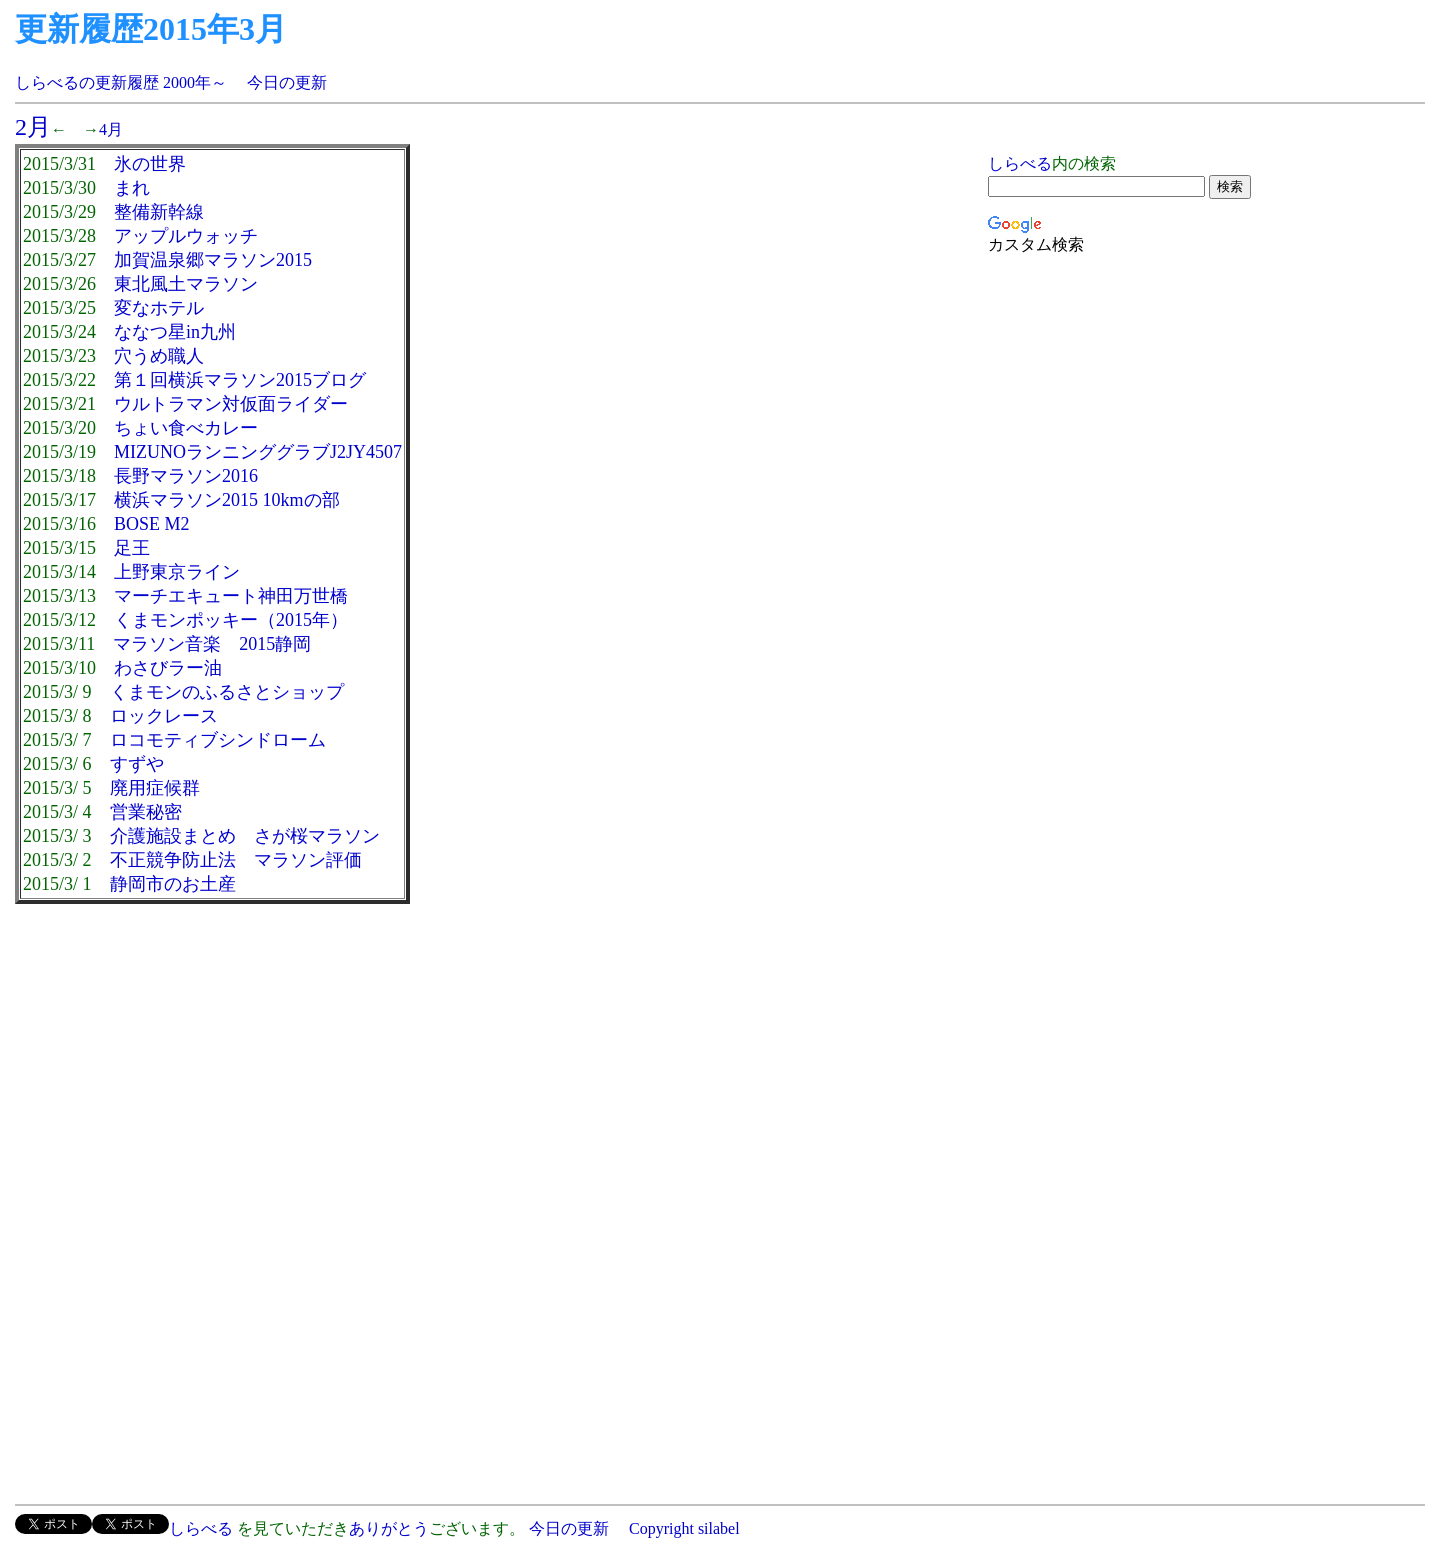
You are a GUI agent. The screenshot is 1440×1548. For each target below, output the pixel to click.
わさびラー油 (168, 668)
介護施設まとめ (173, 836)
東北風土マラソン (186, 284)
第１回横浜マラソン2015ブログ (240, 380)
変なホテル (159, 308)
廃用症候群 (155, 788)
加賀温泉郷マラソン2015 (213, 260)
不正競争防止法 (173, 860)
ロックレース (164, 716)
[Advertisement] (183, 1064)
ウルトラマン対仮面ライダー (231, 404)
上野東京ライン (177, 572)
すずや (137, 764)
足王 (132, 548)
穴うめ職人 (159, 356)
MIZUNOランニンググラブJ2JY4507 (258, 452)
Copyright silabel (682, 1528)
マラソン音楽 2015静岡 (212, 644)
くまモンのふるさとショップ (227, 692)
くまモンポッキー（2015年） (231, 620)
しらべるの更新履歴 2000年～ (121, 82)
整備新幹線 (159, 212)
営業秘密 (146, 812)
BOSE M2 (152, 524)
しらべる (1020, 163)
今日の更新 (287, 82)
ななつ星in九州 (175, 332)
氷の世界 (150, 164)
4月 (111, 129)
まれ (132, 188)
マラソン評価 (308, 860)
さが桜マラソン (317, 836)
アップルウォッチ (186, 236)
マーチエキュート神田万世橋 (231, 596)
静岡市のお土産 (173, 884)
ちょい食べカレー (186, 428)
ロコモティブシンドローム (218, 740)
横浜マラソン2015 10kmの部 (227, 500)
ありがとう (389, 1528)
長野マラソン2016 (186, 476)
